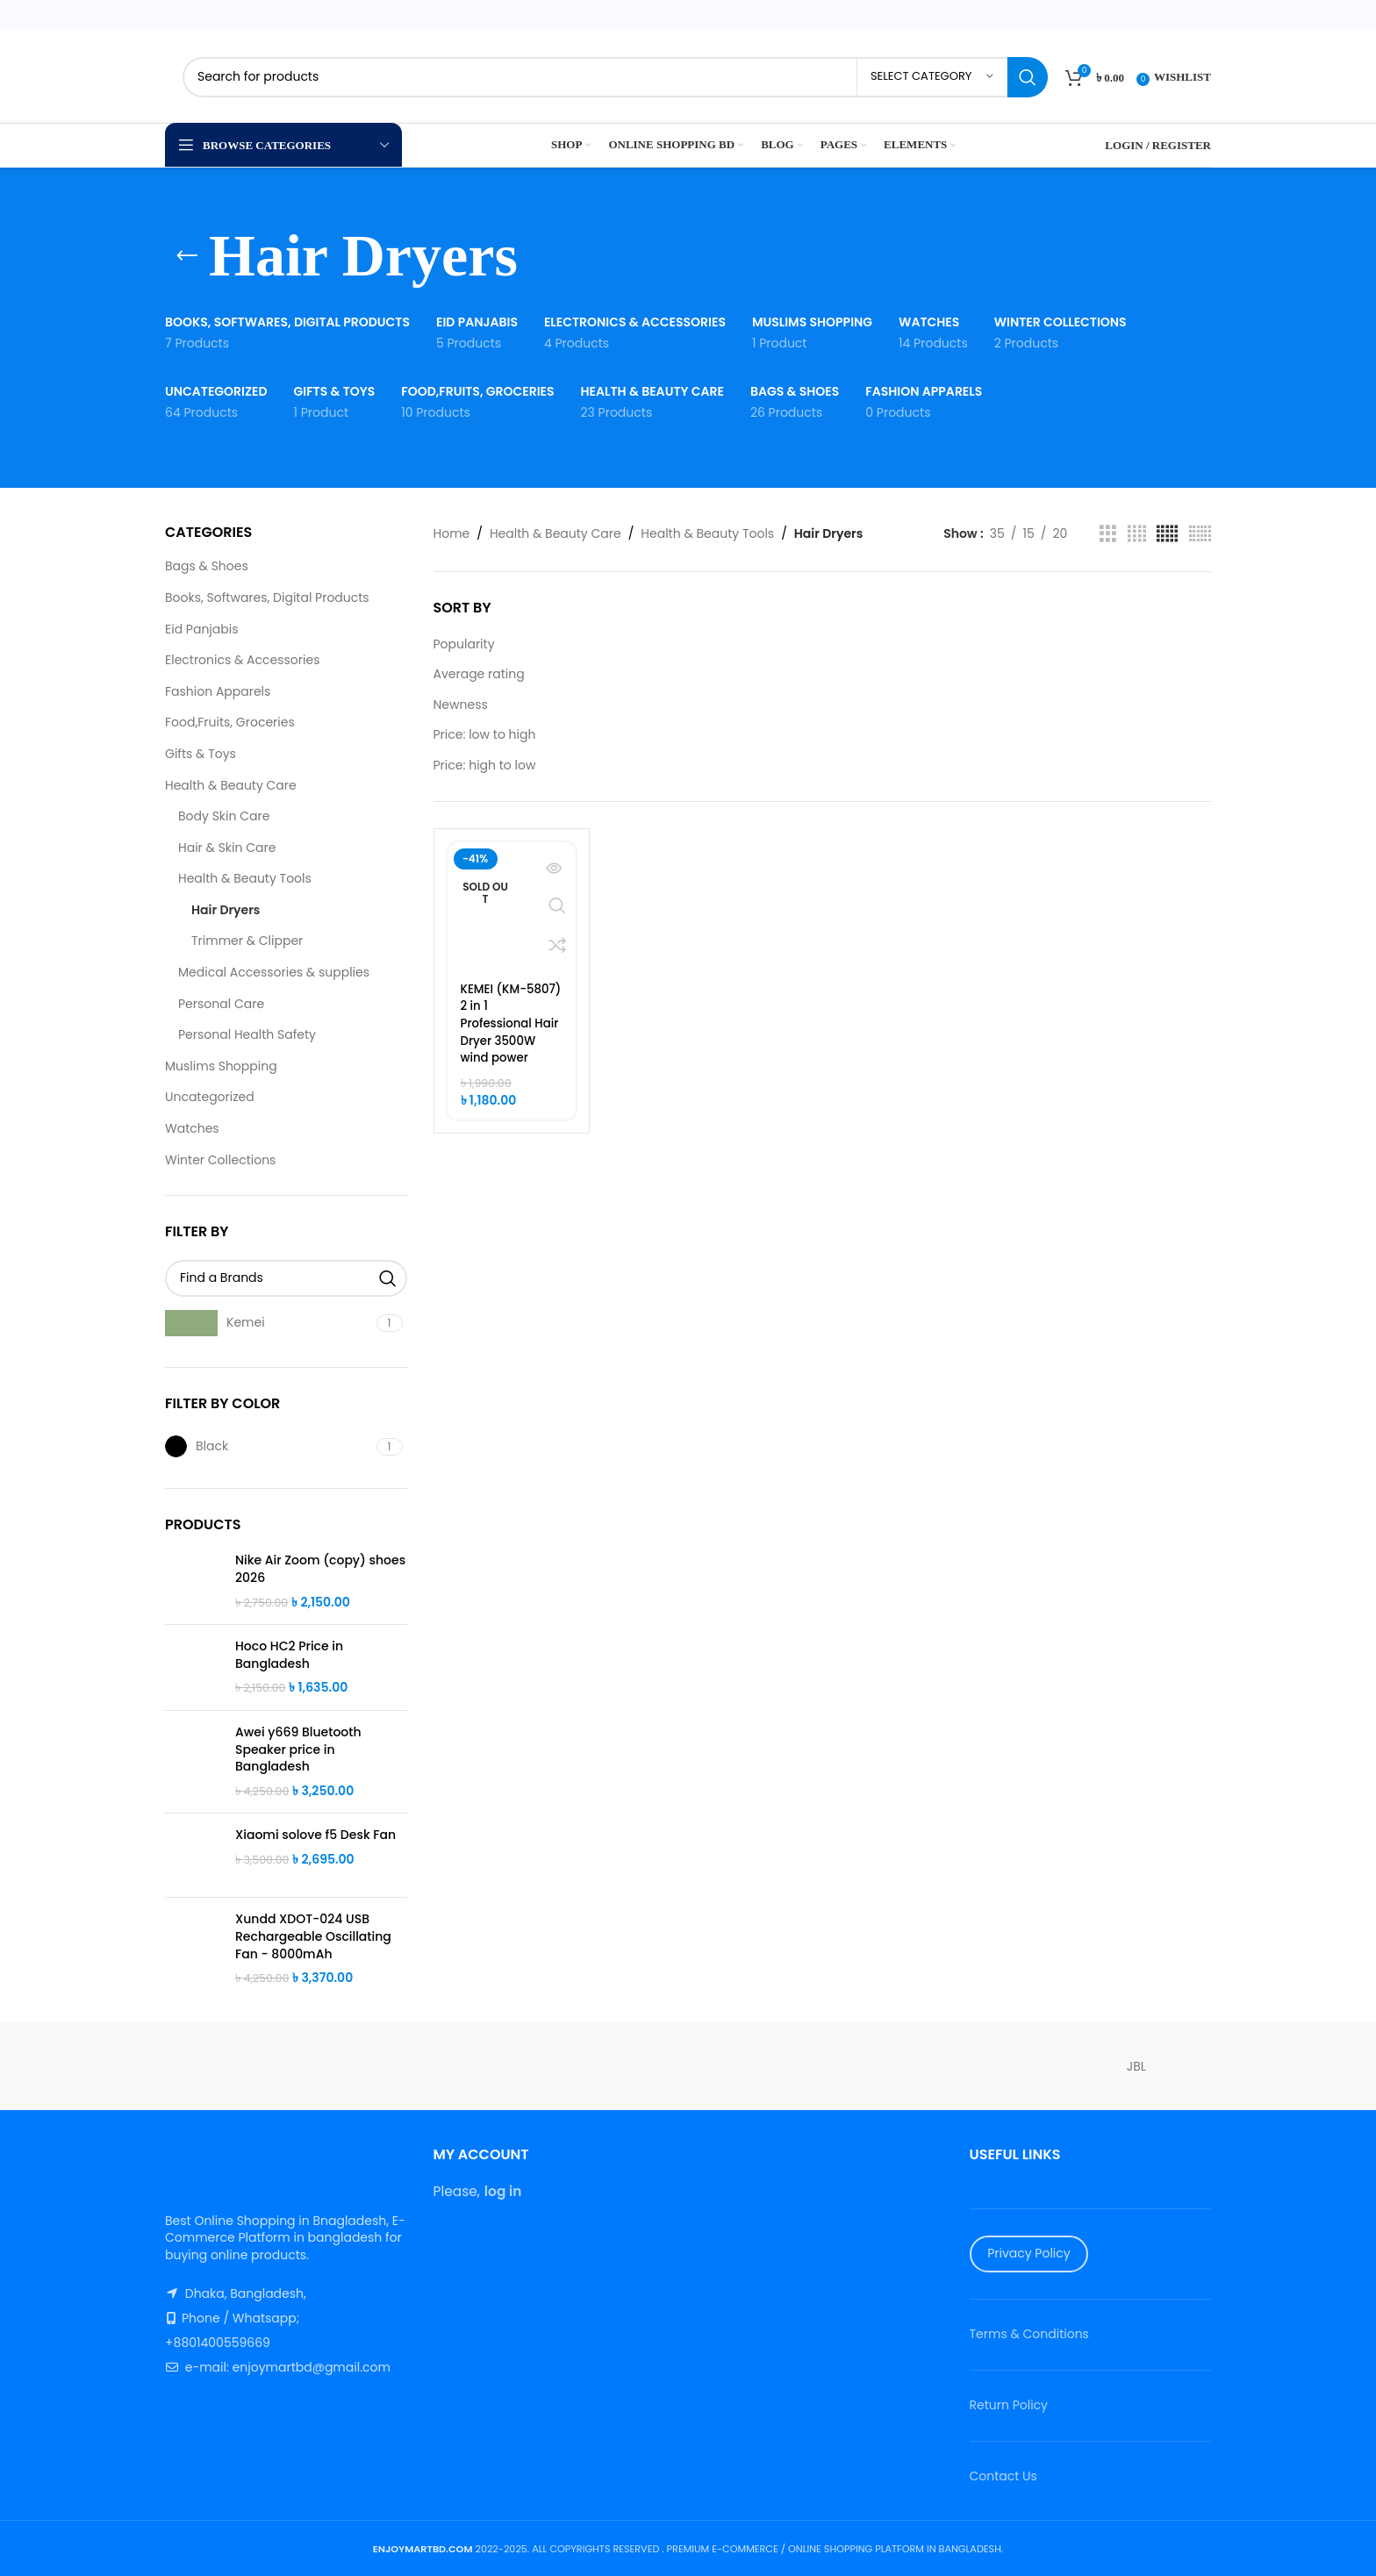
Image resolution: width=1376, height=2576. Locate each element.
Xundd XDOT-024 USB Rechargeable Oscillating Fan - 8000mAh (313, 1936)
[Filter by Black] (268, 1446)
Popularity (464, 644)
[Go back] (187, 256)
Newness (461, 704)
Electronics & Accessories (242, 660)
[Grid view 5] (1167, 534)
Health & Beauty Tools (245, 878)
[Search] (615, 77)
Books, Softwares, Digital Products (267, 597)
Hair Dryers (226, 910)
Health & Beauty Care (231, 785)
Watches (192, 1128)
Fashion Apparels (217, 691)
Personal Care (221, 1004)
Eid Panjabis (202, 629)
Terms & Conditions (1029, 2334)
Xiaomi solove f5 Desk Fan (315, 1835)
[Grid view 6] (1200, 534)
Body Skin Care (223, 816)
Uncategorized (209, 1097)
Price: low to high (485, 734)
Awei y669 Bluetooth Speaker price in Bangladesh (298, 1749)
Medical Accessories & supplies (273, 972)
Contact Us (1003, 2476)
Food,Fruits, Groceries (230, 722)
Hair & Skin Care (227, 847)
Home (452, 533)
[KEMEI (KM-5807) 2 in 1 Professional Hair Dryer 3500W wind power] (512, 906)
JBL (1136, 2066)
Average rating (479, 674)
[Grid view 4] (1137, 534)
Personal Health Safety (247, 1034)
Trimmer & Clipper (247, 940)
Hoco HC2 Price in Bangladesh (289, 1655)
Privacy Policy (1029, 2253)
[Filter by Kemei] (268, 1323)
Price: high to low (485, 765)
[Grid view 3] (1108, 534)
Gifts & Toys (200, 753)
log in (503, 2191)
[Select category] (931, 77)
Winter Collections (220, 1160)
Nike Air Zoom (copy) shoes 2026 (320, 1569)
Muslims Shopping (221, 1066)
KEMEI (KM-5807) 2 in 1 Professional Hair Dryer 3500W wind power (499, 1032)
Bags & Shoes (206, 566)
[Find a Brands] (286, 1278)
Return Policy (1009, 2405)
